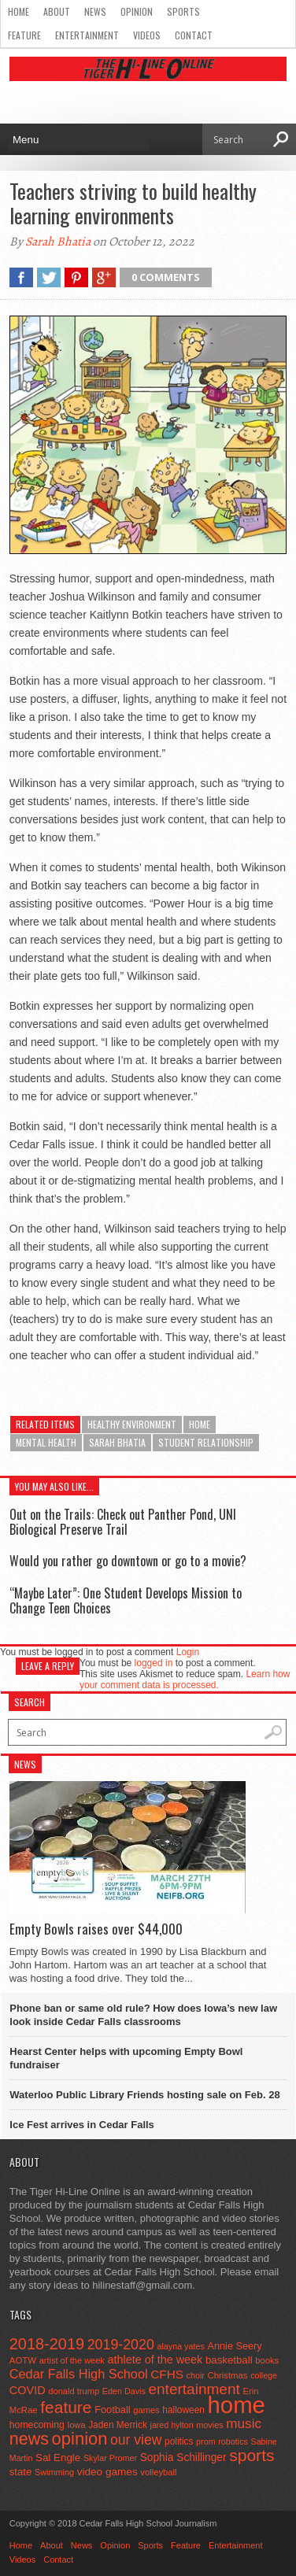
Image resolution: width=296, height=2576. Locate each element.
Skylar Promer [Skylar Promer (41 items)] (110, 2458)
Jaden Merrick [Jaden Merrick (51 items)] (117, 2424)
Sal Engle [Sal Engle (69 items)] (57, 2457)
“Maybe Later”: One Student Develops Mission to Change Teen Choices (125, 1600)
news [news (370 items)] (29, 2439)
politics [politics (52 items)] (179, 2441)
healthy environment (131, 1424)
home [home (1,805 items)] (236, 2405)
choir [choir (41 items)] (196, 2375)
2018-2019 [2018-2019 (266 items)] (46, 2343)
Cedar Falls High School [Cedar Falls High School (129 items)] (78, 2374)
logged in (154, 1663)
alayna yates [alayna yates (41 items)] (180, 2346)
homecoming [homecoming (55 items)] (37, 2424)
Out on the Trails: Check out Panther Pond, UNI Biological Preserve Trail (122, 1522)
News (95, 11)
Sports (183, 11)
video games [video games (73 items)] (107, 2472)
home (199, 1424)
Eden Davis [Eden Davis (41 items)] (124, 2391)
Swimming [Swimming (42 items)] (54, 2472)
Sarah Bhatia (58, 241)
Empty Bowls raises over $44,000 (96, 1929)
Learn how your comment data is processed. (185, 1680)
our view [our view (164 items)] (135, 2440)
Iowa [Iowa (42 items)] (77, 2425)
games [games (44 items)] (146, 2410)
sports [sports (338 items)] (251, 2455)
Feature (24, 35)
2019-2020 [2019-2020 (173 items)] (120, 2344)
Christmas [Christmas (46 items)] (228, 2375)
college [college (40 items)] (263, 2375)
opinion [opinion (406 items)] (80, 2438)
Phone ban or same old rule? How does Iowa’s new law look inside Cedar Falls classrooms (143, 2014)
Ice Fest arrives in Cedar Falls (81, 2125)
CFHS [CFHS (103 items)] (166, 2374)
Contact (194, 35)
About (56, 11)
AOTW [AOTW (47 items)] (22, 2360)
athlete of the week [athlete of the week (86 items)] (154, 2359)
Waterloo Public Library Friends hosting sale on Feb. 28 (144, 2095)
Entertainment (87, 35)
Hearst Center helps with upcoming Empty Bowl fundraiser (125, 2058)
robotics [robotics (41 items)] (233, 2441)
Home (18, 11)
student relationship (205, 1442)
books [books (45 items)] (267, 2360)
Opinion (136, 11)
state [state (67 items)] (20, 2472)
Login (187, 1652)
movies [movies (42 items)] (209, 2425)
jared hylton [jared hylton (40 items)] (172, 2425)
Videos (147, 35)
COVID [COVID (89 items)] (27, 2390)
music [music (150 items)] (243, 2423)
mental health (46, 1442)
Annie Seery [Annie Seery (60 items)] (234, 2346)
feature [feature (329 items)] (65, 2407)
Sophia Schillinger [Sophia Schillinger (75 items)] (183, 2457)
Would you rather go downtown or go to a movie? (127, 1560)
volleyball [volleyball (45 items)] (158, 2472)
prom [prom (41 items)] (206, 2441)
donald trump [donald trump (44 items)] (73, 2391)
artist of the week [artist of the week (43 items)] (72, 2360)
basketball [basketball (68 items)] (229, 2360)
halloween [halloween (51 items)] (183, 2409)
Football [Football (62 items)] (112, 2409)
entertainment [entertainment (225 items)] (193, 2389)
